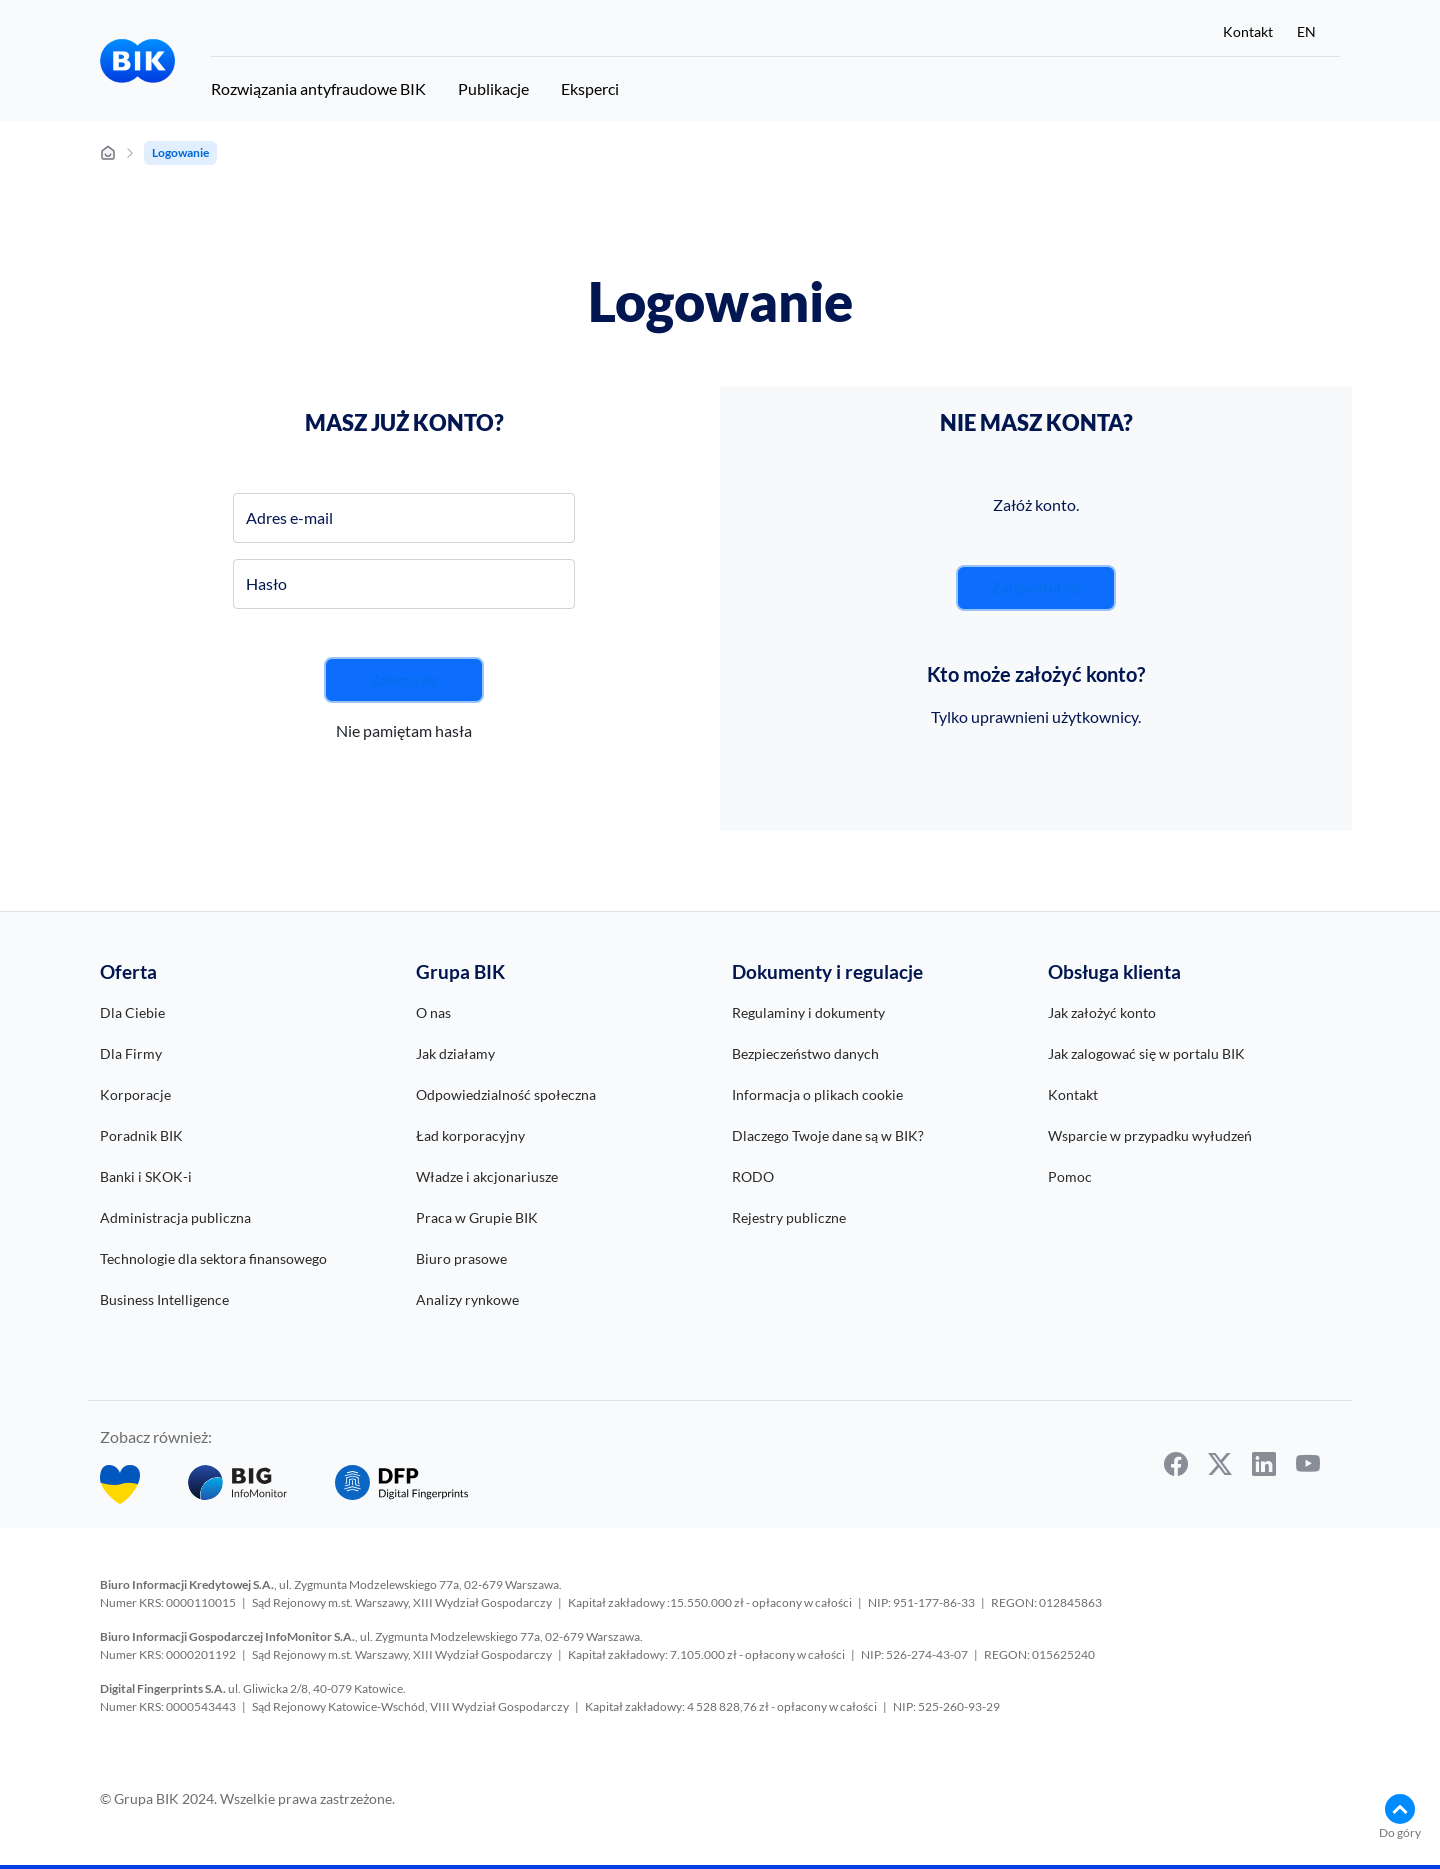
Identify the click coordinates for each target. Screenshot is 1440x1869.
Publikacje (493, 88)
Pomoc (1070, 1176)
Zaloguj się (404, 679)
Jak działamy (455, 1053)
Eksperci (590, 88)
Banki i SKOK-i (146, 1176)
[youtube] (1308, 1464)
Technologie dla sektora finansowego (213, 1258)
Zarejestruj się (1036, 587)
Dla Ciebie (132, 1012)
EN (1306, 31)
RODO (753, 1176)
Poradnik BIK (141, 1135)
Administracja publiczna (175, 1217)
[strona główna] (108, 153)
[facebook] (1176, 1464)
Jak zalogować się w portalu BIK (1146, 1053)
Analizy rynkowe (467, 1299)
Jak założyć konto (1102, 1012)
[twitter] (1220, 1464)
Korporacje (135, 1094)
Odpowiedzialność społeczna (506, 1094)
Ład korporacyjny (470, 1135)
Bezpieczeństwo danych (805, 1053)
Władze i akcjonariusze (487, 1176)
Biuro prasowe (461, 1258)
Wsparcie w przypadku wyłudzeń (1150, 1135)
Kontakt (1248, 31)
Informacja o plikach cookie (817, 1094)
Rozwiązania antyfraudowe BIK (318, 88)
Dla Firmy (131, 1053)
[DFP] (401, 1484)
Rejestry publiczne (789, 1217)
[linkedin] (1264, 1464)
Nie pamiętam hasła (404, 730)
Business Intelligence (164, 1299)
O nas (433, 1012)
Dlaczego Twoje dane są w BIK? (828, 1135)
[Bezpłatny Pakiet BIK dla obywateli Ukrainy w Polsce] (120, 1484)
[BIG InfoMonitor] (237, 1484)
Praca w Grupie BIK (477, 1217)
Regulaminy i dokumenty (808, 1012)
